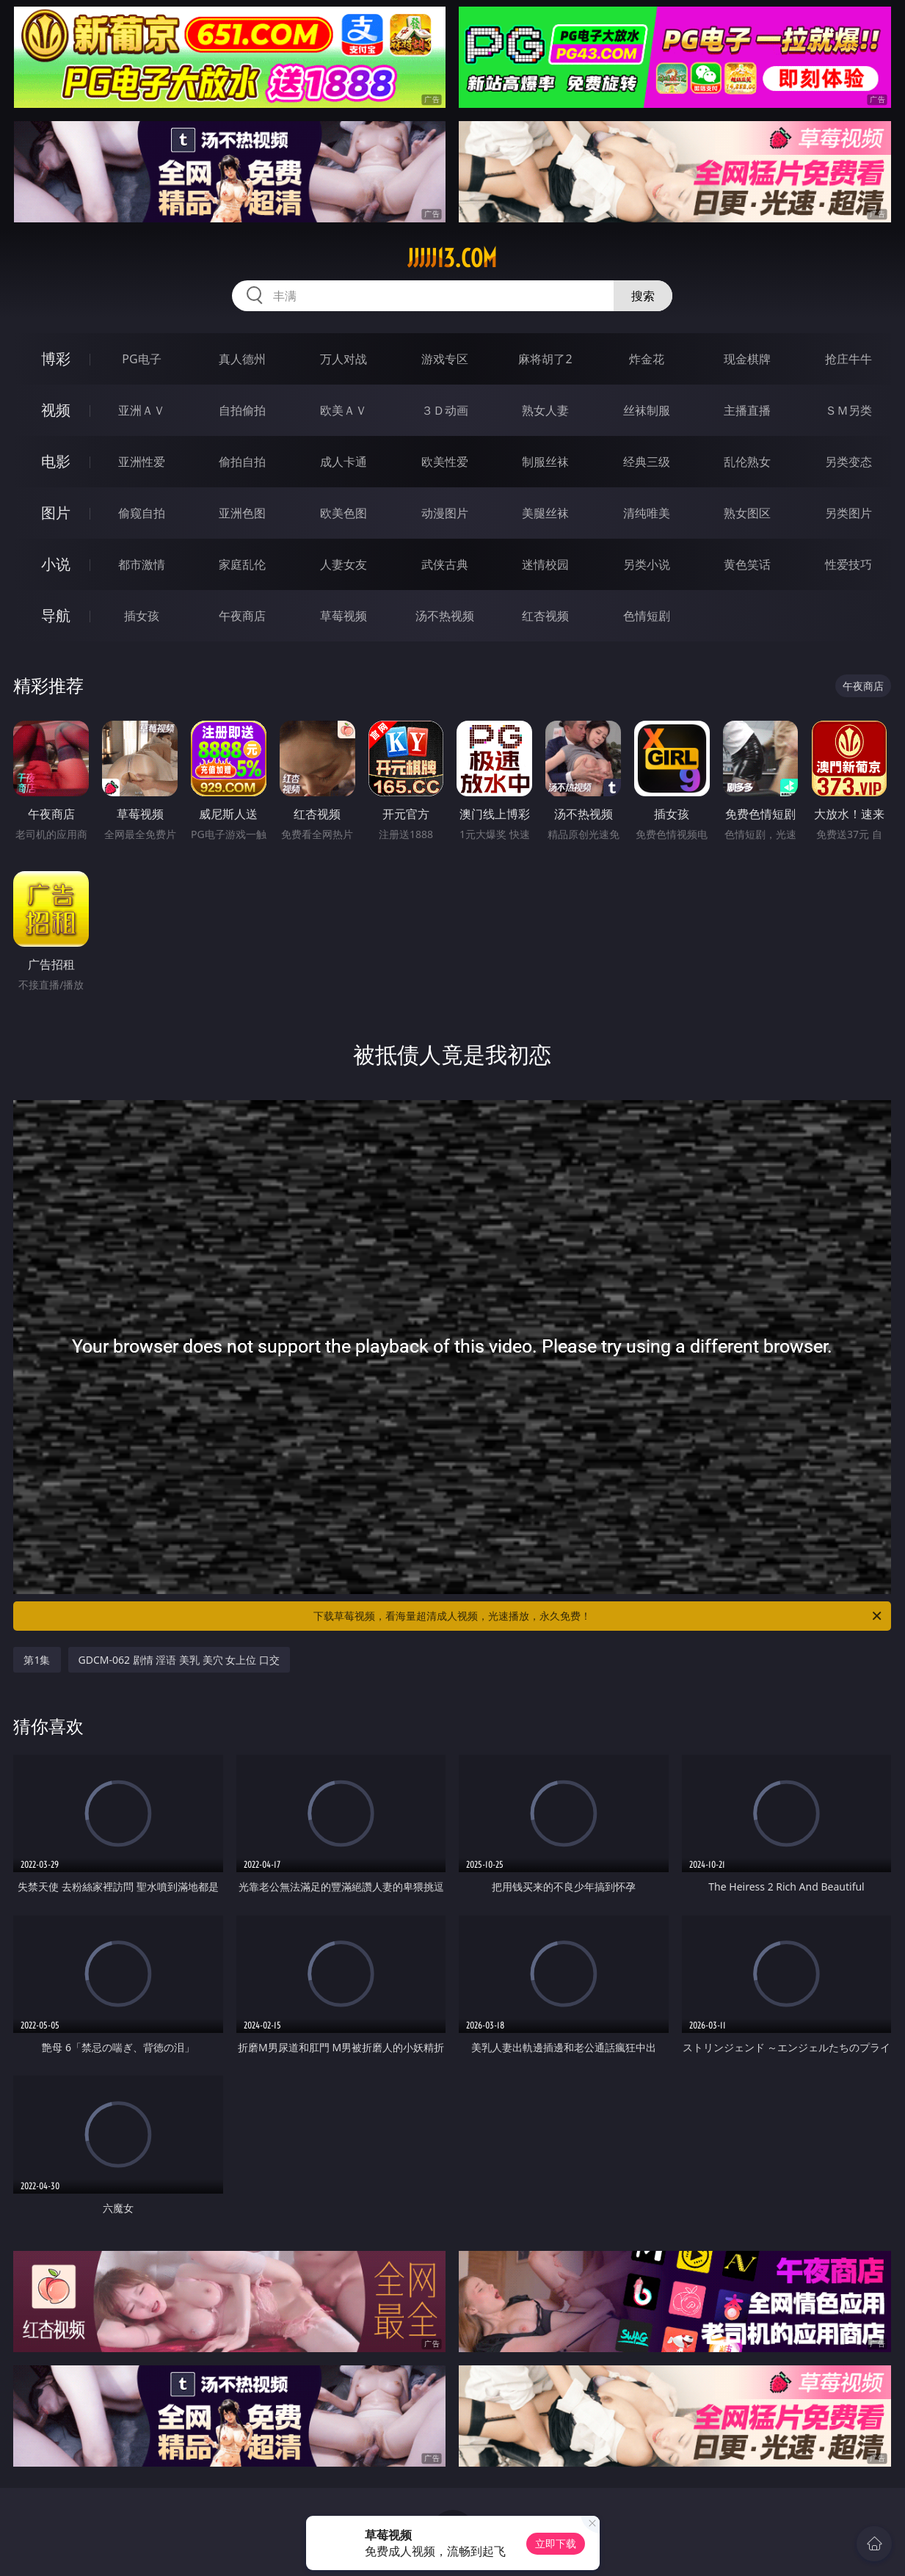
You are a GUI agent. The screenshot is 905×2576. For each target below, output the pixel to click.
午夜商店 (242, 616)
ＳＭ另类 (848, 410)
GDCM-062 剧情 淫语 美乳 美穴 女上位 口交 (179, 1660)
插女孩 (141, 616)
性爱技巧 (848, 564)
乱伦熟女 (747, 462)
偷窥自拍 (141, 513)
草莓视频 (343, 616)
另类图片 (848, 513)
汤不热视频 (444, 616)
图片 (55, 513)
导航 (55, 615)
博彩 (55, 358)
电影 (55, 461)
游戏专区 (444, 359)
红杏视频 (545, 616)
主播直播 (747, 410)
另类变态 (848, 462)
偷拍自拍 (242, 462)
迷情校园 (545, 564)
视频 (55, 410)
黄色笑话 (747, 564)
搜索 (643, 296)
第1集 (36, 1660)
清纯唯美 (646, 513)
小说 (55, 564)
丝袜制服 (646, 410)
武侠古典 (444, 564)
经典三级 (646, 462)
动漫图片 (444, 513)
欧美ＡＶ (343, 410)
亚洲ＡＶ (141, 410)
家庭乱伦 (242, 564)
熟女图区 (747, 513)
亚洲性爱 (141, 462)
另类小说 (646, 564)
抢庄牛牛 (848, 359)
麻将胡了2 (545, 359)
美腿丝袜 (545, 513)
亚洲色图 (242, 513)
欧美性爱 (444, 462)
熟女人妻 (545, 410)
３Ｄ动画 (444, 410)
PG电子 (141, 359)
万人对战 (343, 359)
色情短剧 (646, 616)
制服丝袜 (545, 462)
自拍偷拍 (242, 410)
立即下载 (555, 2543)
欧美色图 (343, 513)
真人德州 (242, 359)
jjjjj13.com (452, 258)
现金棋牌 (747, 359)
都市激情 (141, 564)
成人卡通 (343, 462)
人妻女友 (343, 564)
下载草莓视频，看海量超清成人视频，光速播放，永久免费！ (598, 1616)
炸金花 (646, 359)
